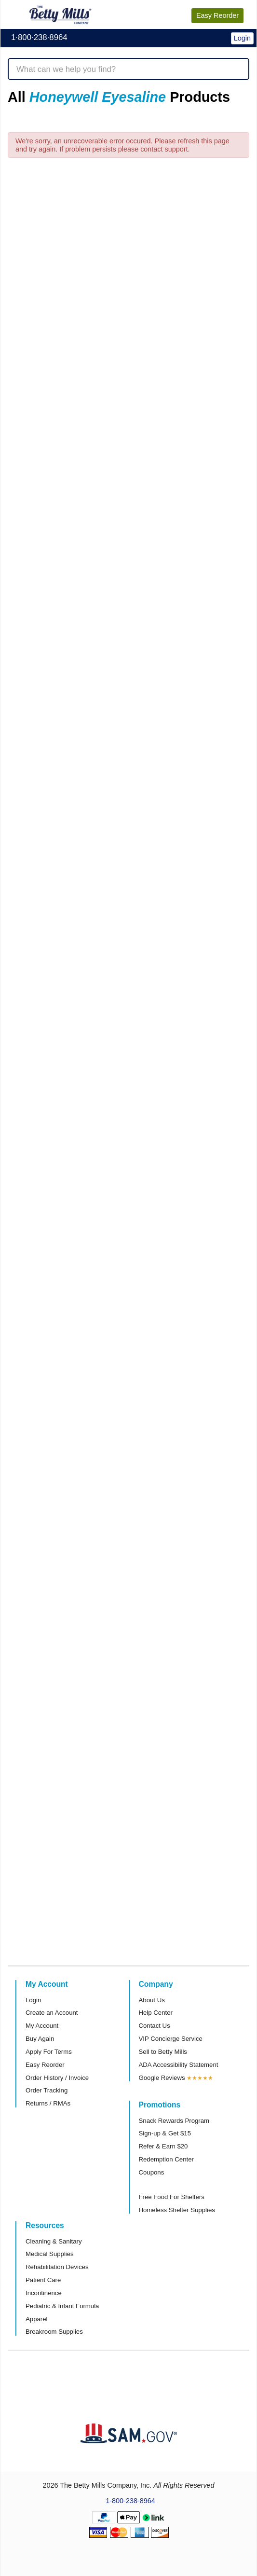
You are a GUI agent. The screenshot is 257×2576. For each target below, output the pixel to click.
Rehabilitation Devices (57, 2267)
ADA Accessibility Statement (178, 2064)
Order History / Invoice (57, 2077)
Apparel (36, 2319)
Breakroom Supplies (54, 2331)
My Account (42, 2025)
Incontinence (44, 2293)
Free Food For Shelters (171, 2197)
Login (33, 2000)
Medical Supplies (50, 2253)
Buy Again (40, 2038)
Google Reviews (162, 2077)
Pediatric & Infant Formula (62, 2306)
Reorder (217, 15)
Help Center (156, 2012)
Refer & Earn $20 (163, 2146)
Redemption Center (166, 2159)
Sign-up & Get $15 (165, 2133)
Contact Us (154, 2025)
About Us (152, 2000)
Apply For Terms (49, 2051)
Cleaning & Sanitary (54, 2241)
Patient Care (43, 2280)
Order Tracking (47, 2090)
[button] (225, 32)
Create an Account (52, 2012)
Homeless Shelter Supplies (177, 2210)
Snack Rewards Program (174, 2120)
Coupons (151, 2172)
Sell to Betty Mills (163, 2051)
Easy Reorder (45, 2064)
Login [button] (242, 38)
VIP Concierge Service (171, 2038)
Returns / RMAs (48, 2103)
